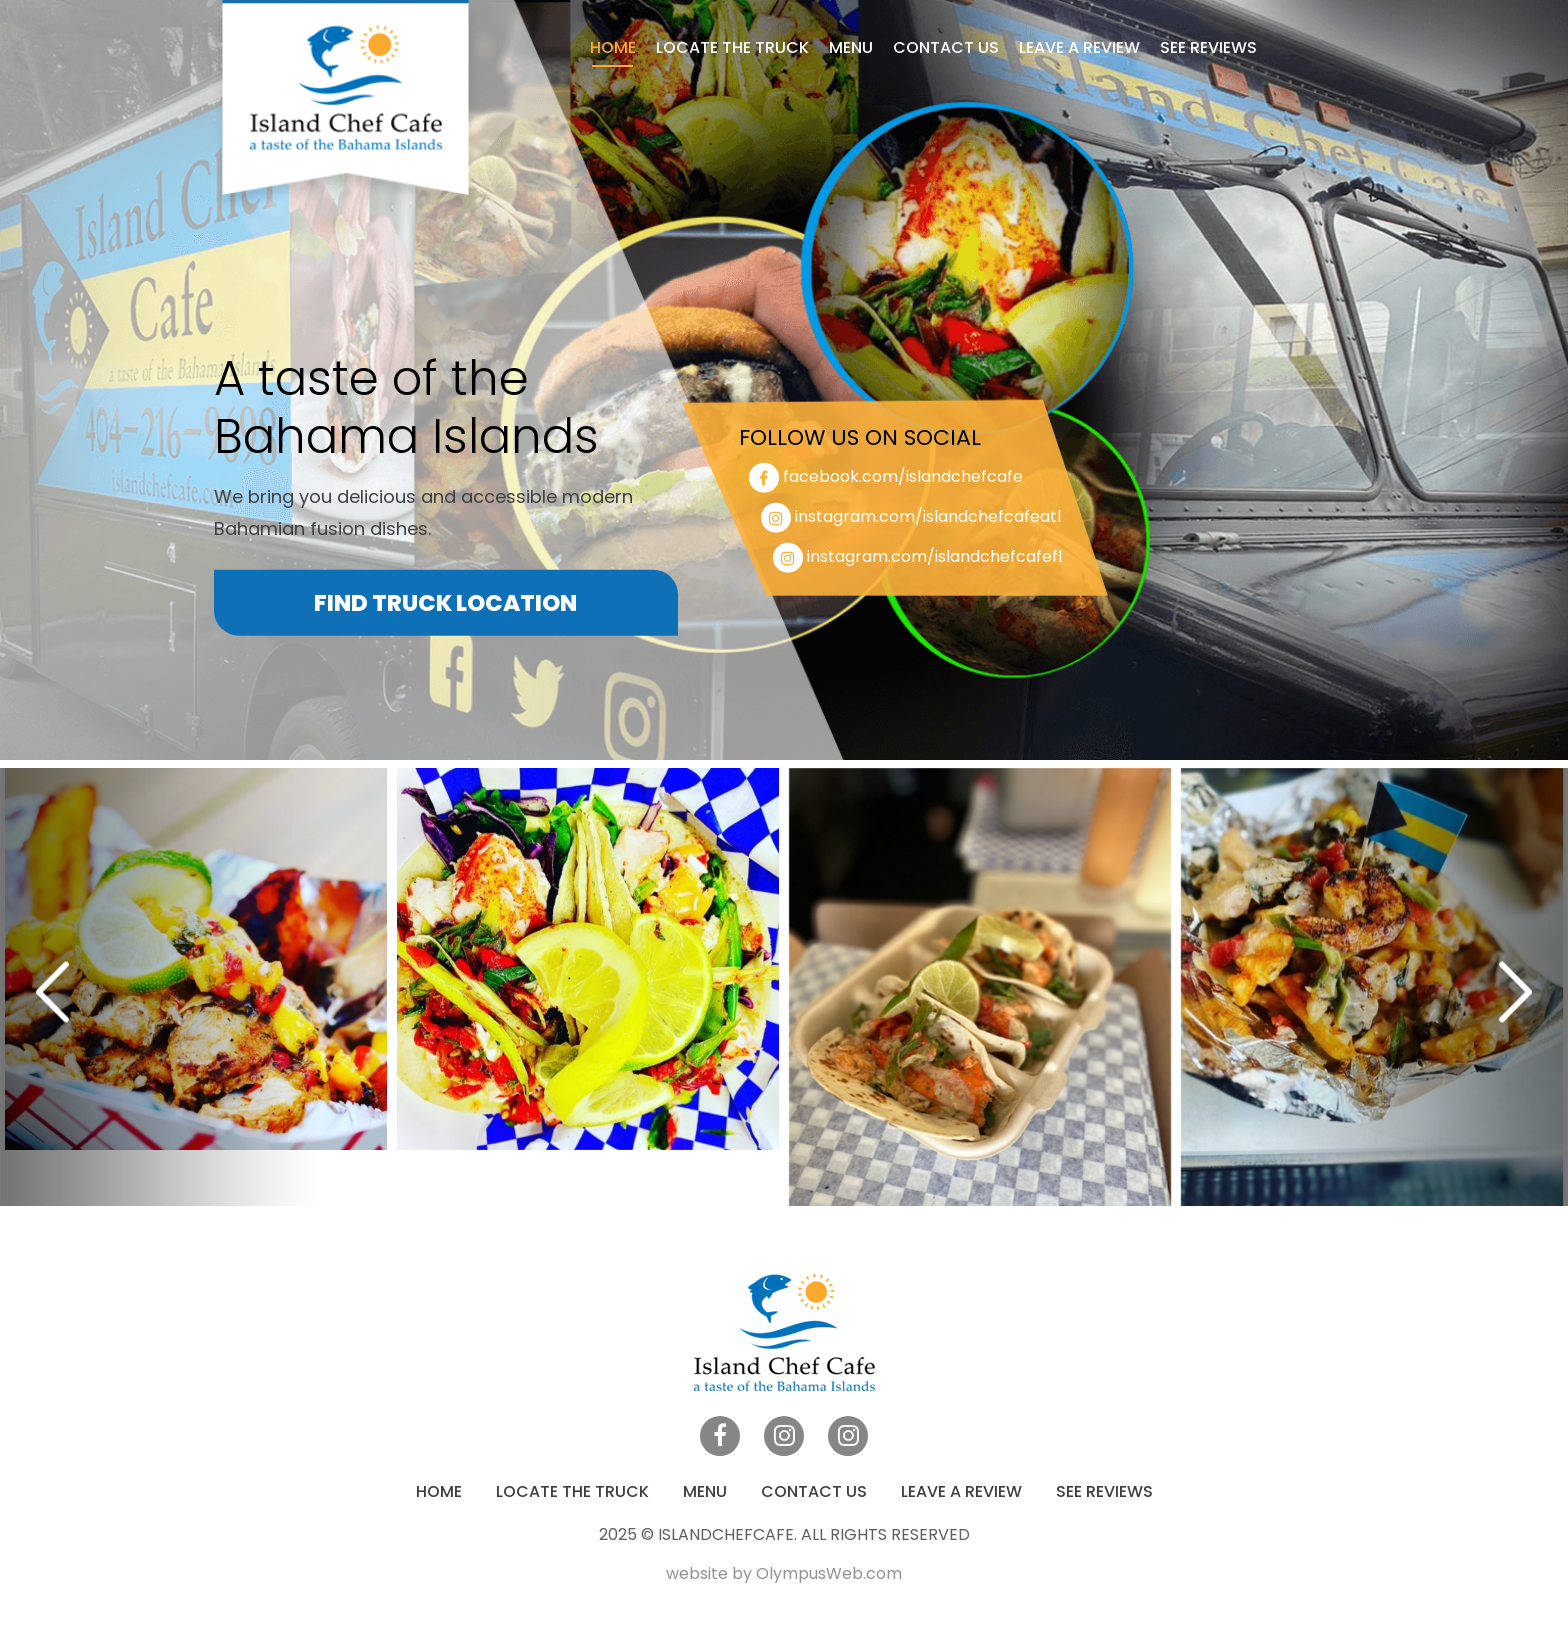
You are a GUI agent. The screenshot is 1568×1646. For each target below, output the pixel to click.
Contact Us (946, 47)
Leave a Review (1079, 47)
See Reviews (1208, 47)
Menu (851, 47)
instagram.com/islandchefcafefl (934, 556)
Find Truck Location (445, 603)
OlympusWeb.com (829, 1573)
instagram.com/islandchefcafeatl (928, 516)
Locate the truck (732, 47)
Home (613, 47)
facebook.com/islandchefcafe (903, 476)
